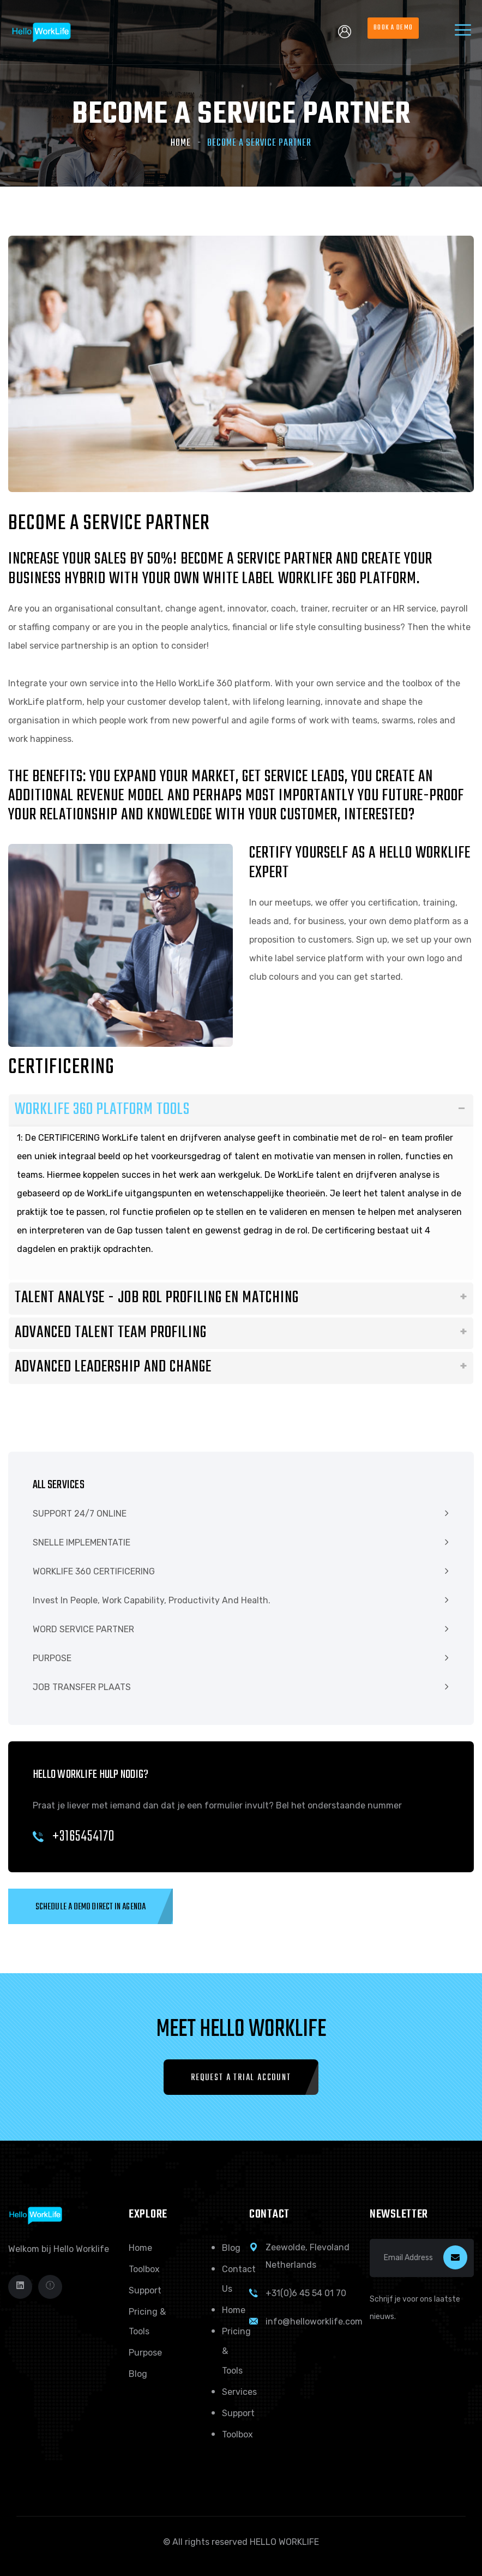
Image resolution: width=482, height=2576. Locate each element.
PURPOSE (52, 1658)
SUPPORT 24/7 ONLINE (79, 1513)
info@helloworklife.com (314, 2321)
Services (239, 2392)
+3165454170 (74, 1836)
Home (181, 143)
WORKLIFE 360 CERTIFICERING (94, 1571)
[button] (90, 1906)
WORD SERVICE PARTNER (83, 1629)
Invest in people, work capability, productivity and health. (151, 1600)
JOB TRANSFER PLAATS (82, 1687)
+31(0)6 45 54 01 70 (306, 2293)
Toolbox (144, 2269)
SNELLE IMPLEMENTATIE (81, 1542)
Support (145, 2290)
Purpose (145, 2352)
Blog (138, 2374)
